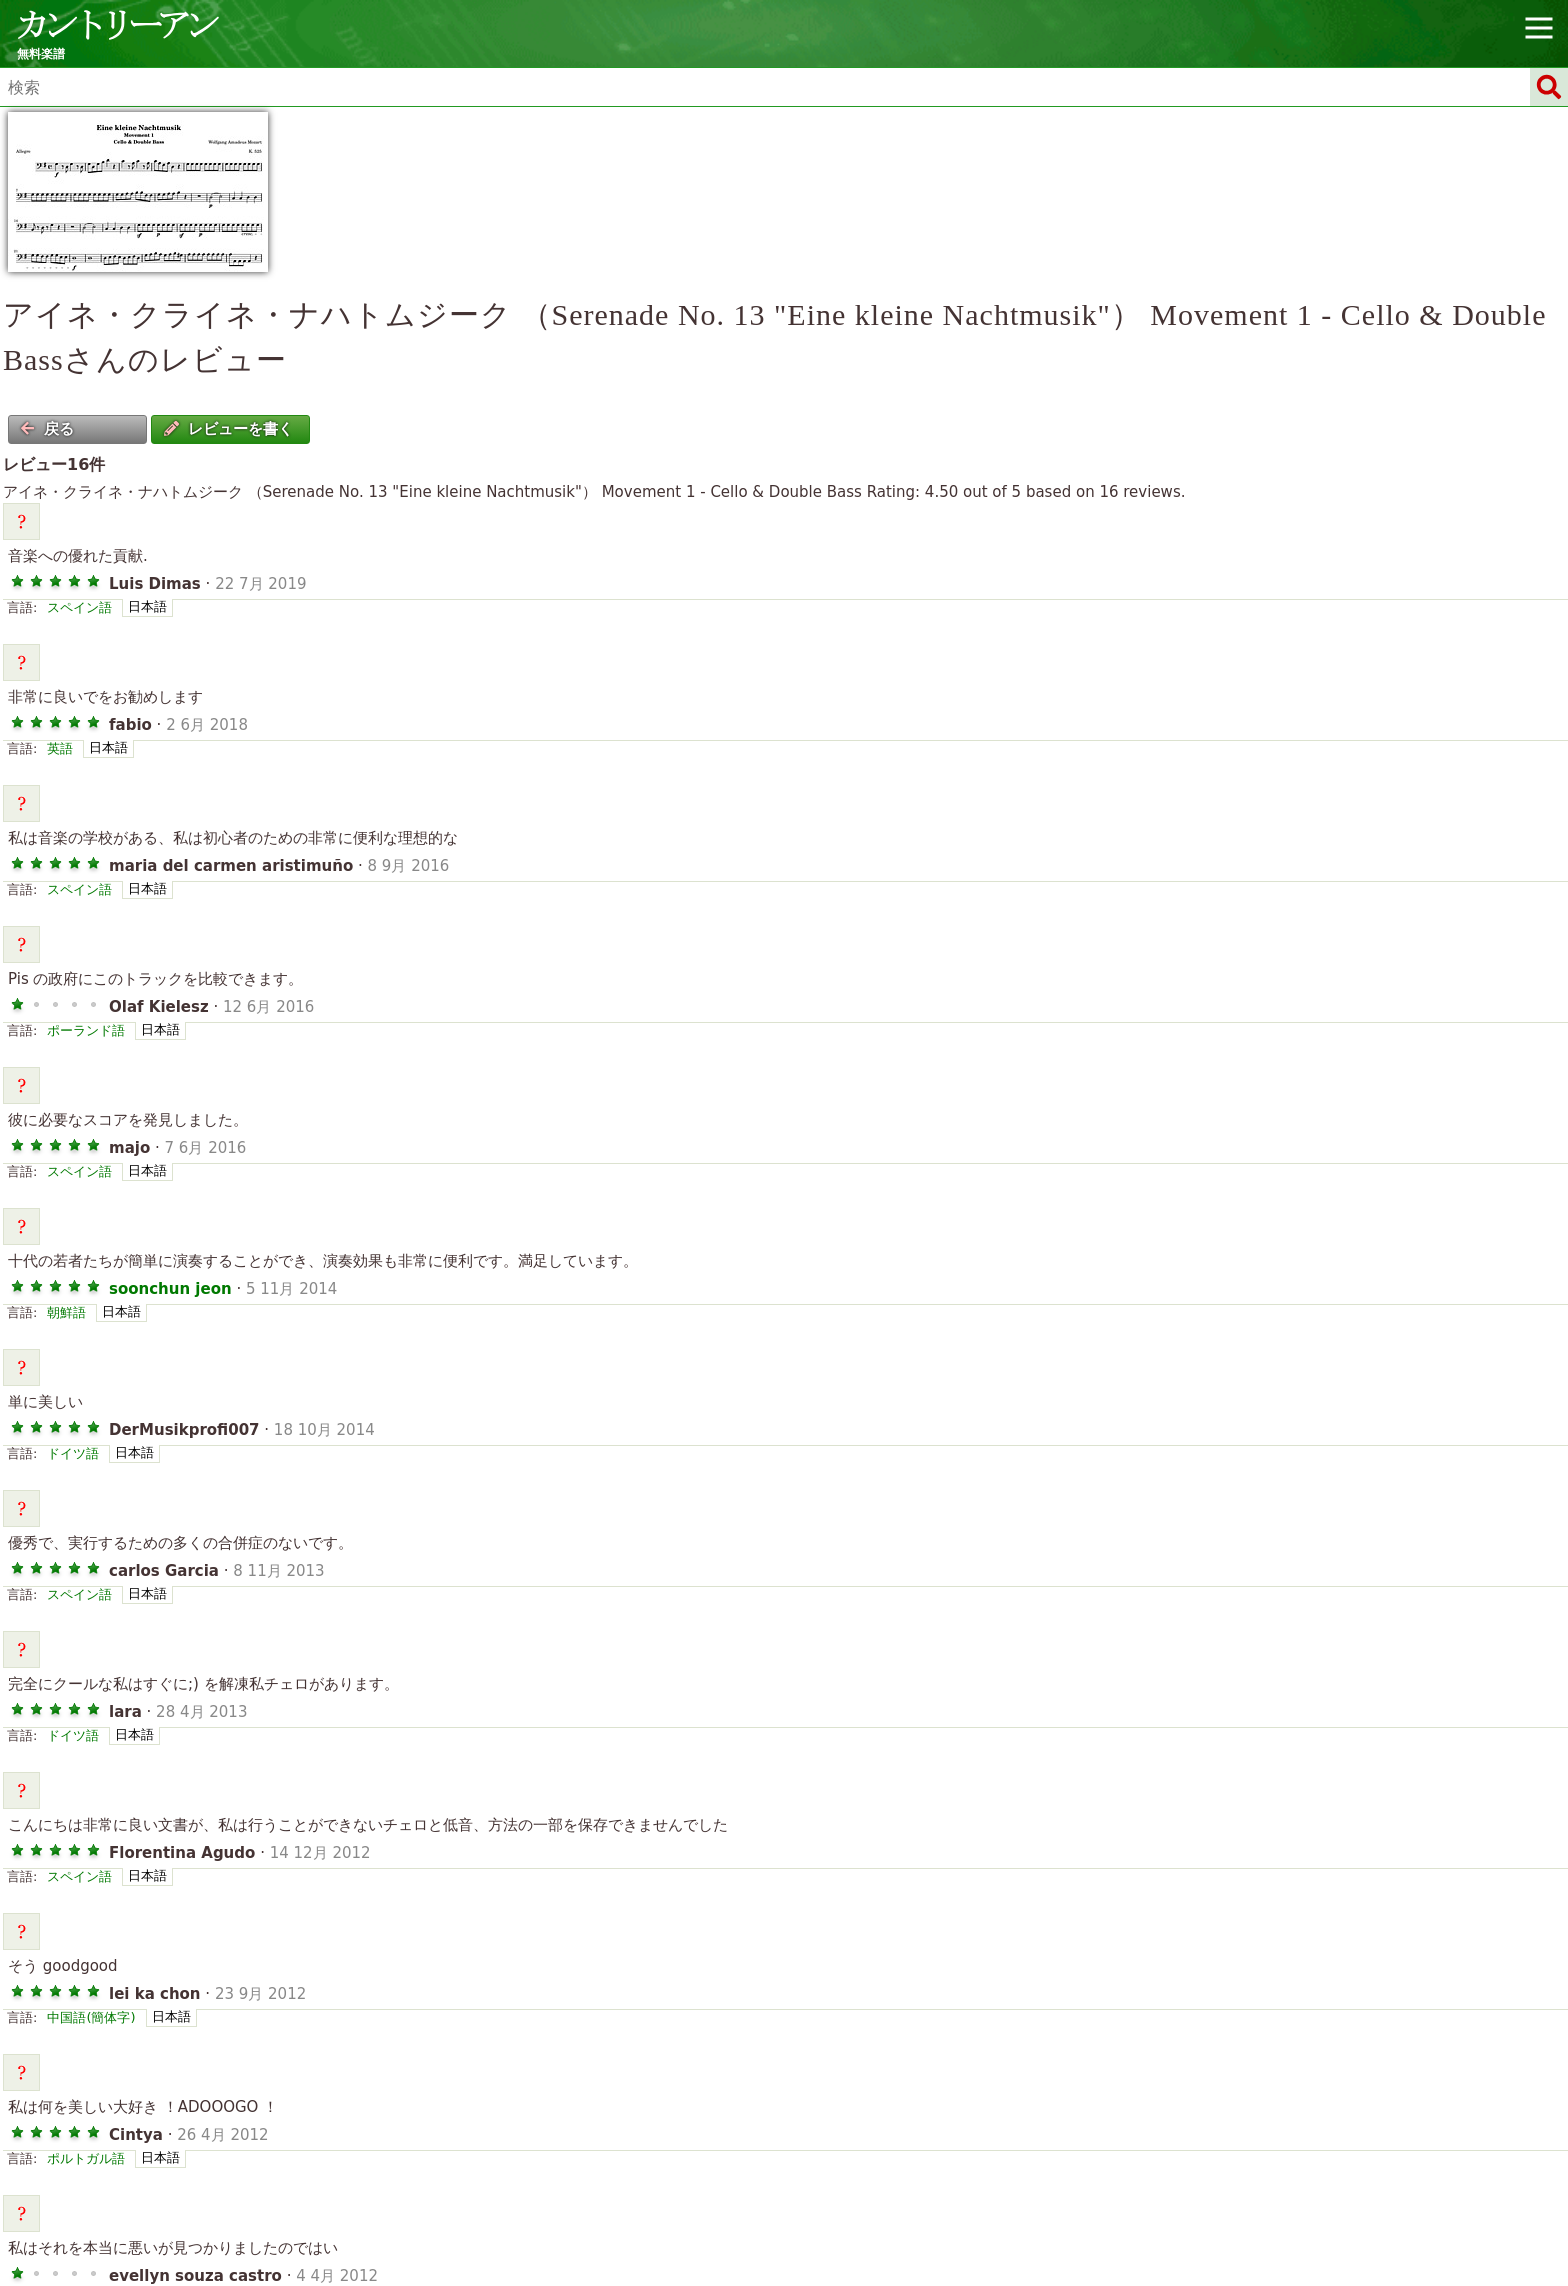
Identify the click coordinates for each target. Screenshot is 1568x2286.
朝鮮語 (66, 1312)
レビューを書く (228, 429)
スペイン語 (79, 607)
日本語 (147, 606)
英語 (60, 748)
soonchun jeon (170, 1289)
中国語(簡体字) (91, 2017)
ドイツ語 (73, 1453)
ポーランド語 (86, 1030)
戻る (47, 429)
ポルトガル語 (86, 2158)
